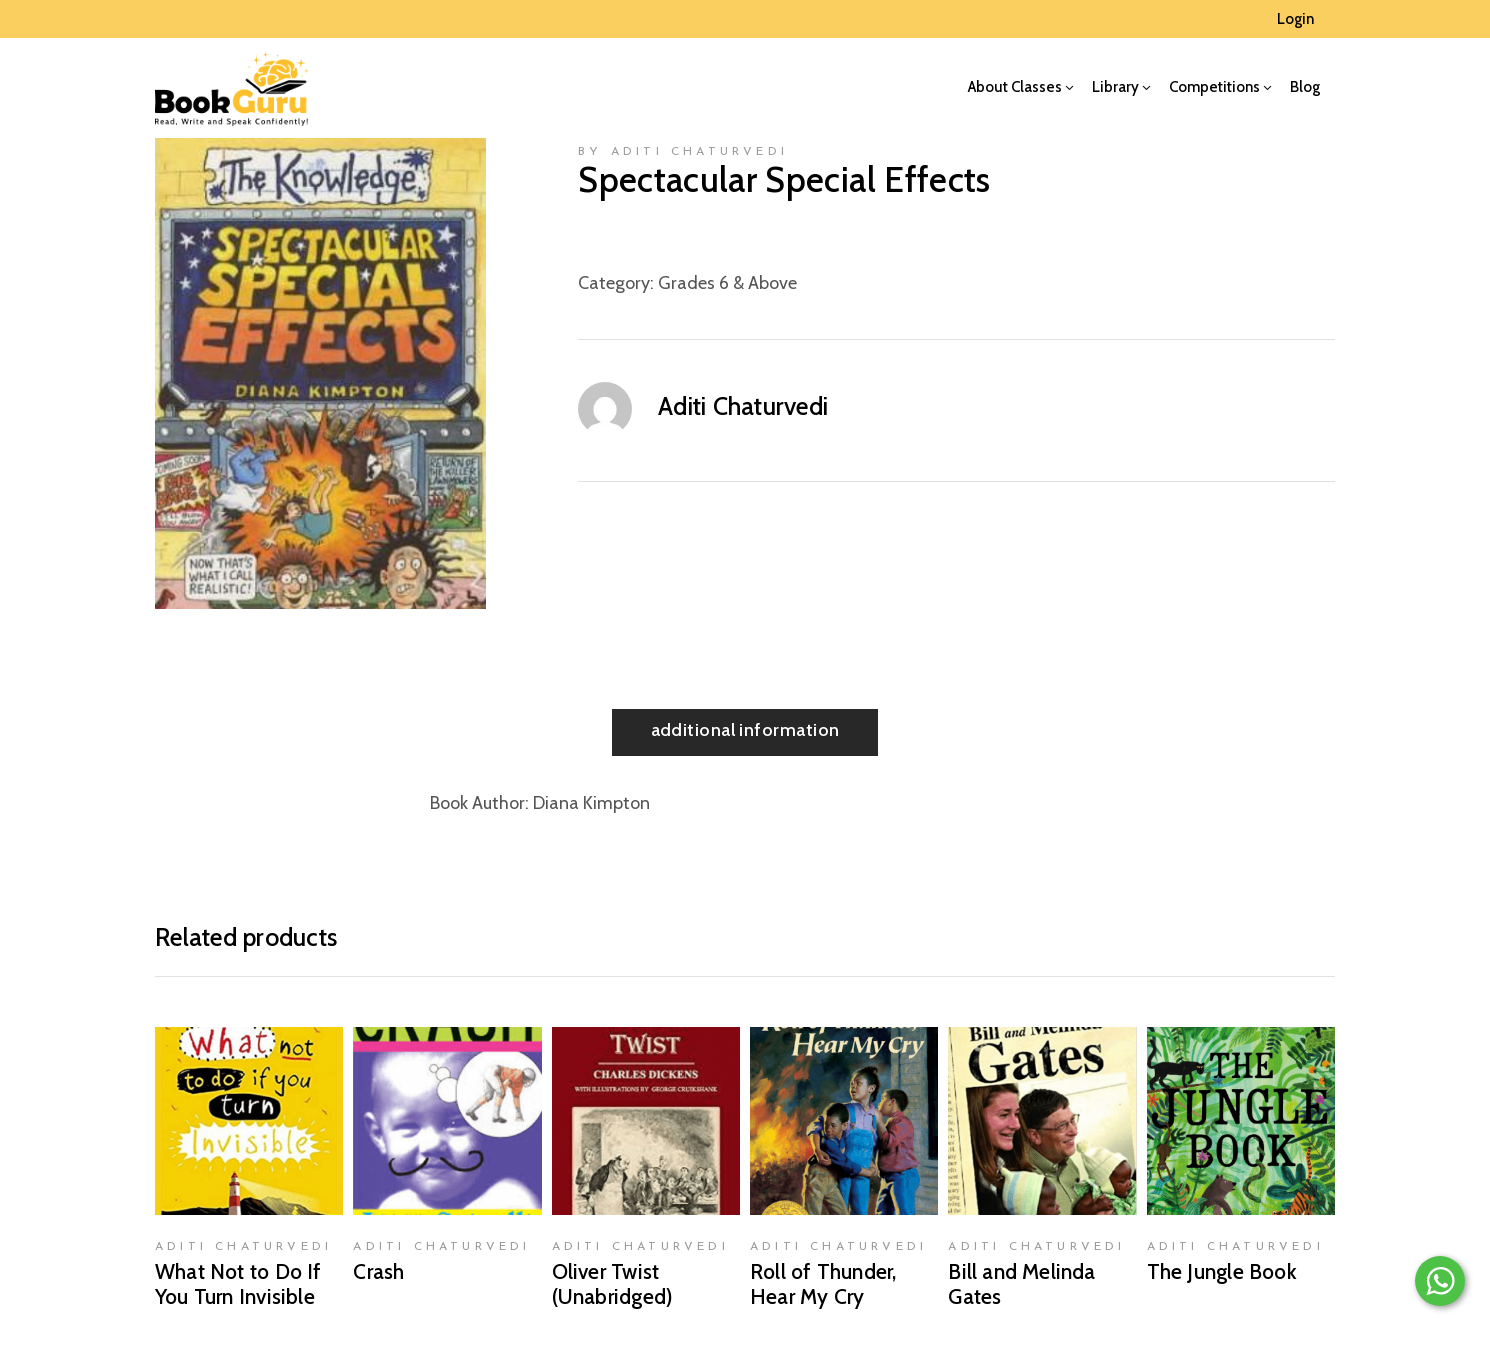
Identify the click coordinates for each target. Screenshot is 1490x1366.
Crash (378, 1271)
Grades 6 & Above (727, 283)
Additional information (745, 730)
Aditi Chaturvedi (743, 406)
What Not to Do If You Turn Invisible (238, 1284)
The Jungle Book (1222, 1271)
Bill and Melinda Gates (1021, 1284)
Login (1295, 19)
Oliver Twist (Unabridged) (613, 1284)
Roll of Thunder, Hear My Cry (823, 1284)
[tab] (745, 732)
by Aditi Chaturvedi (683, 152)
